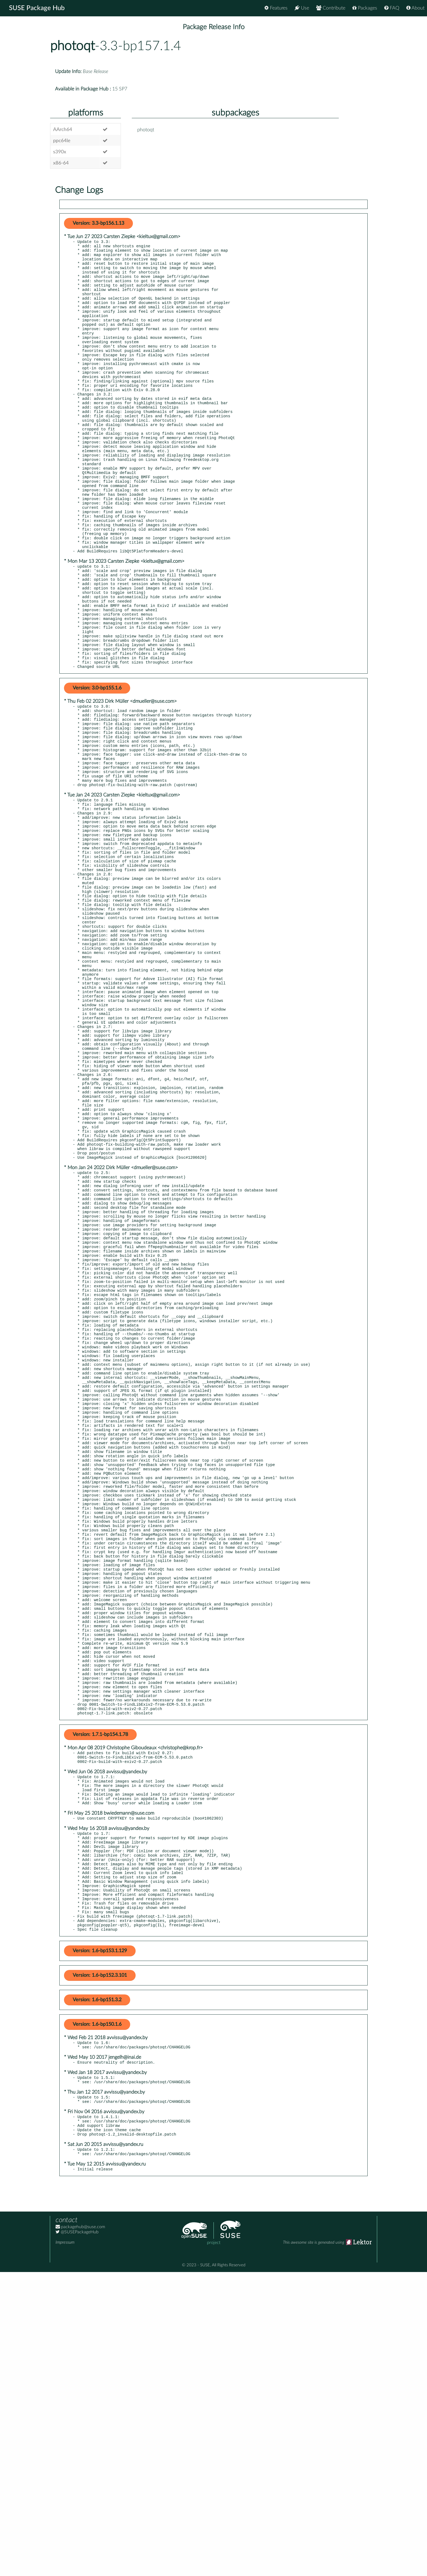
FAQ (391, 8)
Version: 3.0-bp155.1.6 (97, 766)
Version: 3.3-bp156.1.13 (98, 223)
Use (302, 8)
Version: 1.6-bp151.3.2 (97, 2291)
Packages (364, 8)
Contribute (330, 8)
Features (276, 8)
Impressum (65, 2546)
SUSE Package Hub (37, 8)
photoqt (72, 46)
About (415, 8)
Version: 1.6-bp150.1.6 (97, 2316)
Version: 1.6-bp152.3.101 (100, 2267)
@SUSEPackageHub (77, 2536)
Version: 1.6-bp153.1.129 (100, 2242)
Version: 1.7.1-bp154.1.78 (100, 1998)
